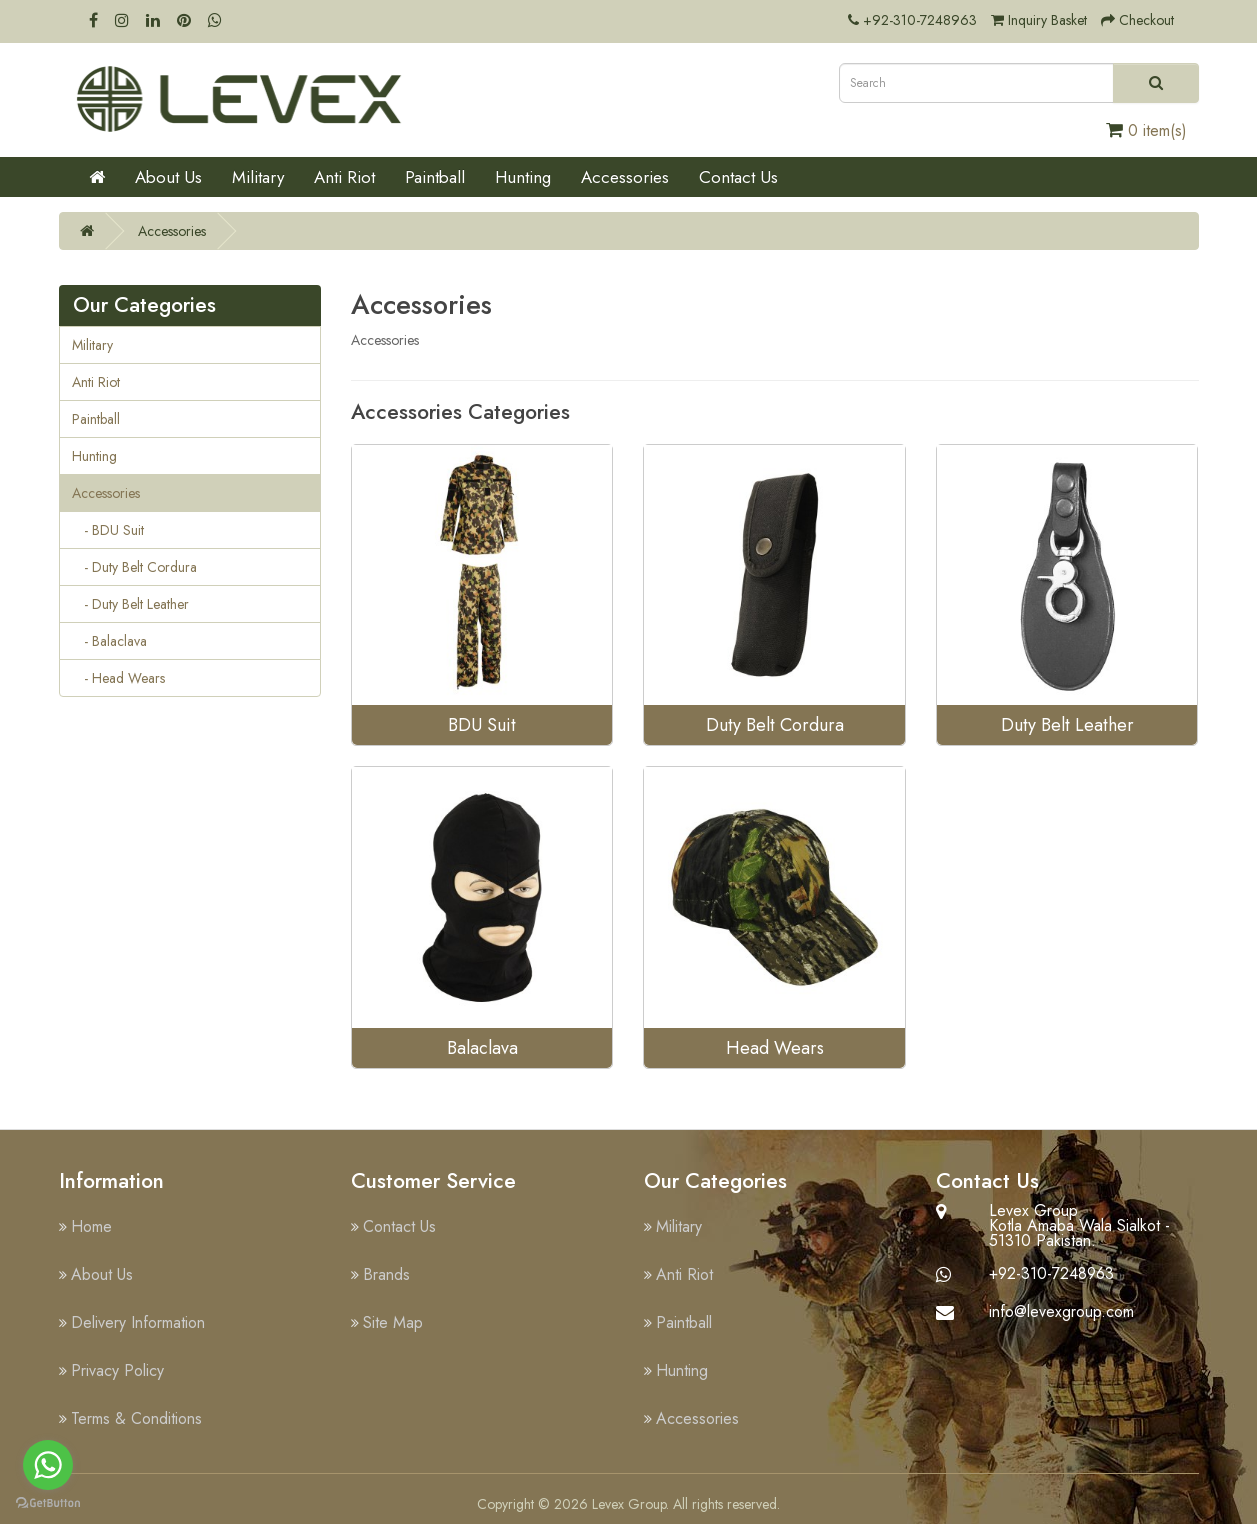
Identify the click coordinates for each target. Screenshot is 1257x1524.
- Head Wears (118, 678)
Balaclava (482, 1048)
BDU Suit (482, 725)
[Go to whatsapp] (48, 1465)
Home (91, 1226)
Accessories (625, 177)
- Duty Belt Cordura (134, 567)
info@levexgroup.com (1061, 1311)
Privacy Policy (117, 1370)
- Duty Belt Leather (130, 604)
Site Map (393, 1322)
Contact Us (738, 177)
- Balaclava (109, 641)
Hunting (523, 177)
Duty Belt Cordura (775, 725)
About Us (168, 177)
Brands (386, 1274)
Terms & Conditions (136, 1418)
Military (258, 177)
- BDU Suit (108, 530)
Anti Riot (344, 177)
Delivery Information (138, 1322)
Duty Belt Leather (1067, 725)
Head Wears (775, 1048)
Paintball (435, 177)
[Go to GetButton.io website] (48, 1503)
